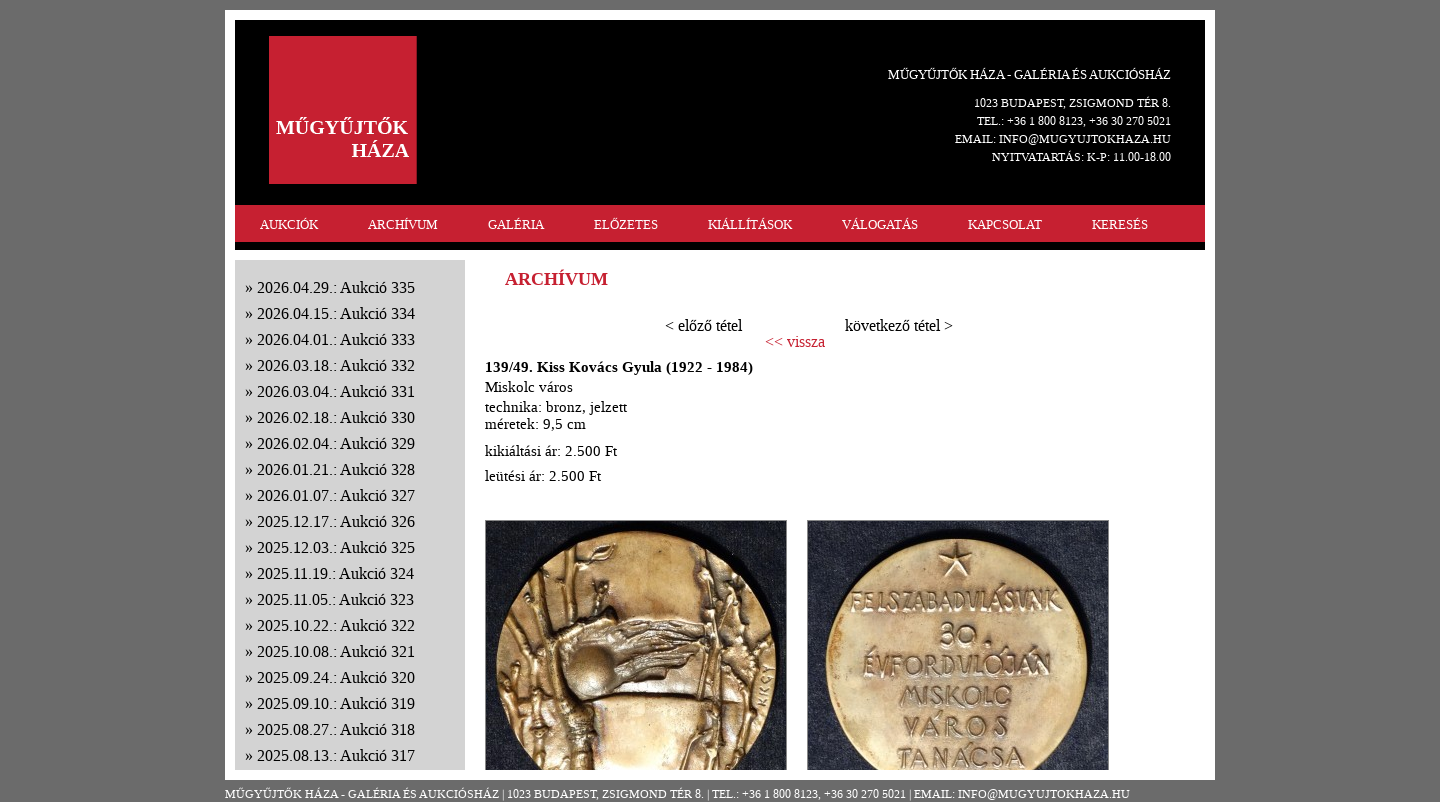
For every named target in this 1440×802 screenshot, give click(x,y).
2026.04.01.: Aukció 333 (336, 339)
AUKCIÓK (289, 224)
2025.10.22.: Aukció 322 (336, 625)
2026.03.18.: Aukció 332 (336, 365)
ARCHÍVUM (403, 224)
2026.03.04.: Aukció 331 (336, 391)
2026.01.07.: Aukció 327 (336, 495)
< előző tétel (703, 325)
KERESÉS (1120, 224)
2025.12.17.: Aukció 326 (336, 521)
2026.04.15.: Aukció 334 (336, 313)
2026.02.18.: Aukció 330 (336, 417)
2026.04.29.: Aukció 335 (336, 287)
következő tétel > (899, 325)
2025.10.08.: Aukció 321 (336, 651)
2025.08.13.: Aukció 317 (336, 755)
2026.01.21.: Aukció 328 (336, 469)
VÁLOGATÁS (880, 224)
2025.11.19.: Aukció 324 (335, 573)
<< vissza (795, 342)
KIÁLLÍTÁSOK (750, 224)
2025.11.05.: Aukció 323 (335, 599)
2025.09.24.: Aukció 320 (336, 677)
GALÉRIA (516, 224)
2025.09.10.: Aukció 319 (336, 703)
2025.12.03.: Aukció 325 (336, 547)
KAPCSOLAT (1005, 224)
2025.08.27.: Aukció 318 (336, 729)
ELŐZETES (626, 224)
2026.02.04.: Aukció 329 (336, 443)
